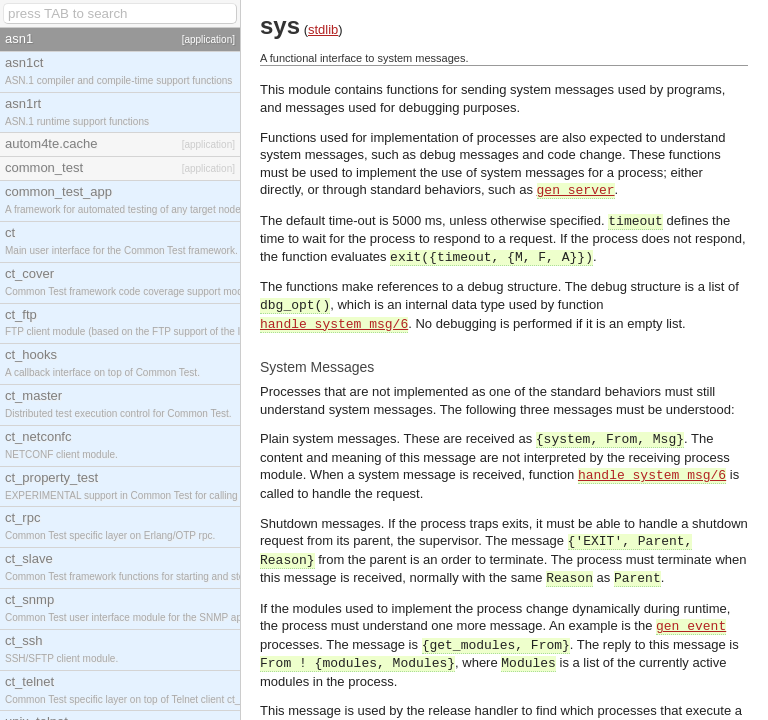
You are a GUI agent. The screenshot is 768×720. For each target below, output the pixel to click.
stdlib (323, 29)
